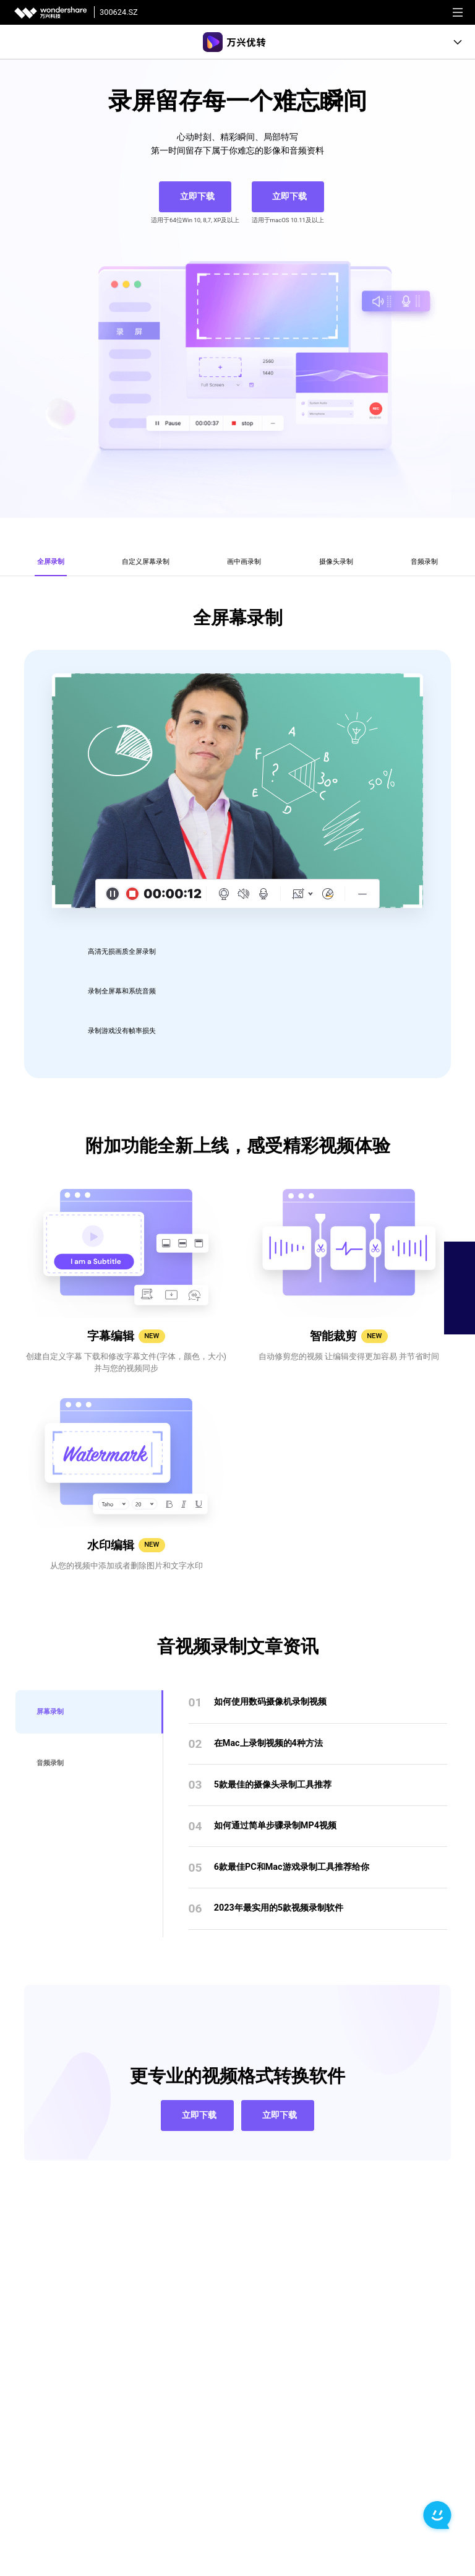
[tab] (50, 547)
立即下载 (197, 196)
